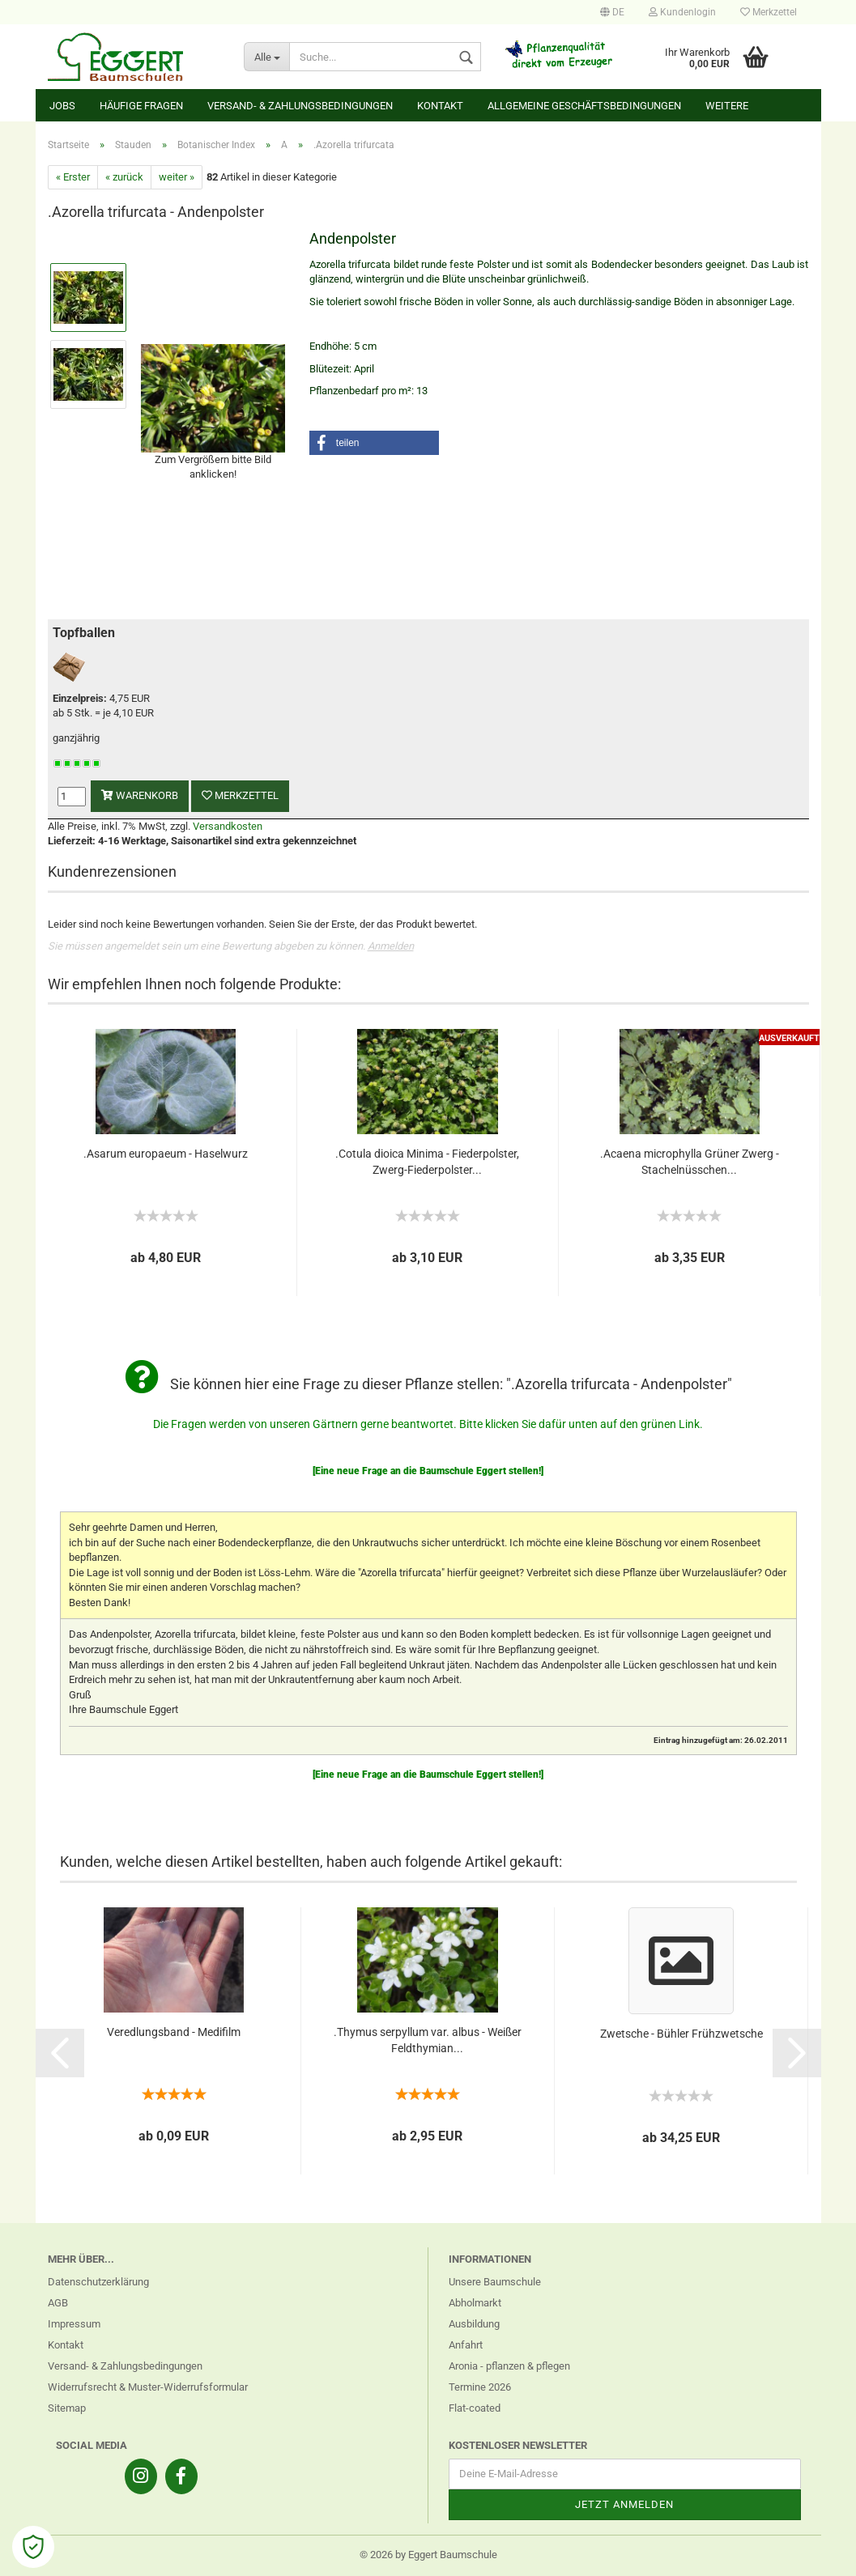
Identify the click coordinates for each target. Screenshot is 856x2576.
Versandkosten (227, 826)
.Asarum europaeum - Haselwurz (165, 1153)
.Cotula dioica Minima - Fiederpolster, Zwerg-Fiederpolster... (427, 1161)
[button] (374, 443)
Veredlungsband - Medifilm (174, 2032)
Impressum (74, 2324)
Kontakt (440, 106)
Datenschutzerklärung (98, 2282)
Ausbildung (474, 2324)
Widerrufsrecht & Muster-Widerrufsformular (148, 2387)
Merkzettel (768, 12)
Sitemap (67, 2408)
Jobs (62, 106)
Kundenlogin (682, 12)
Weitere (726, 106)
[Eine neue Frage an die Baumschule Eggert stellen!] (428, 1471)
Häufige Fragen (141, 106)
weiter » (176, 177)
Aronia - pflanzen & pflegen (509, 2366)
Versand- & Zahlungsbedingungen (300, 106)
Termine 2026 (480, 2387)
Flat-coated (474, 2408)
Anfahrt (466, 2345)
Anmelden (391, 946)
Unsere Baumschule (495, 2282)
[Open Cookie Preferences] (33, 2547)
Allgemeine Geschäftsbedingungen (584, 106)
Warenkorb (139, 795)
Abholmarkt (475, 2303)
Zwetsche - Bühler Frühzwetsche (681, 2033)
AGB (58, 2303)
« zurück (124, 177)
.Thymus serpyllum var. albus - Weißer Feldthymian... (428, 2040)
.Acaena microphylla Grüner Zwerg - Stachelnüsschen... (689, 1161)
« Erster (73, 177)
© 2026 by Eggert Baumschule (428, 2554)
